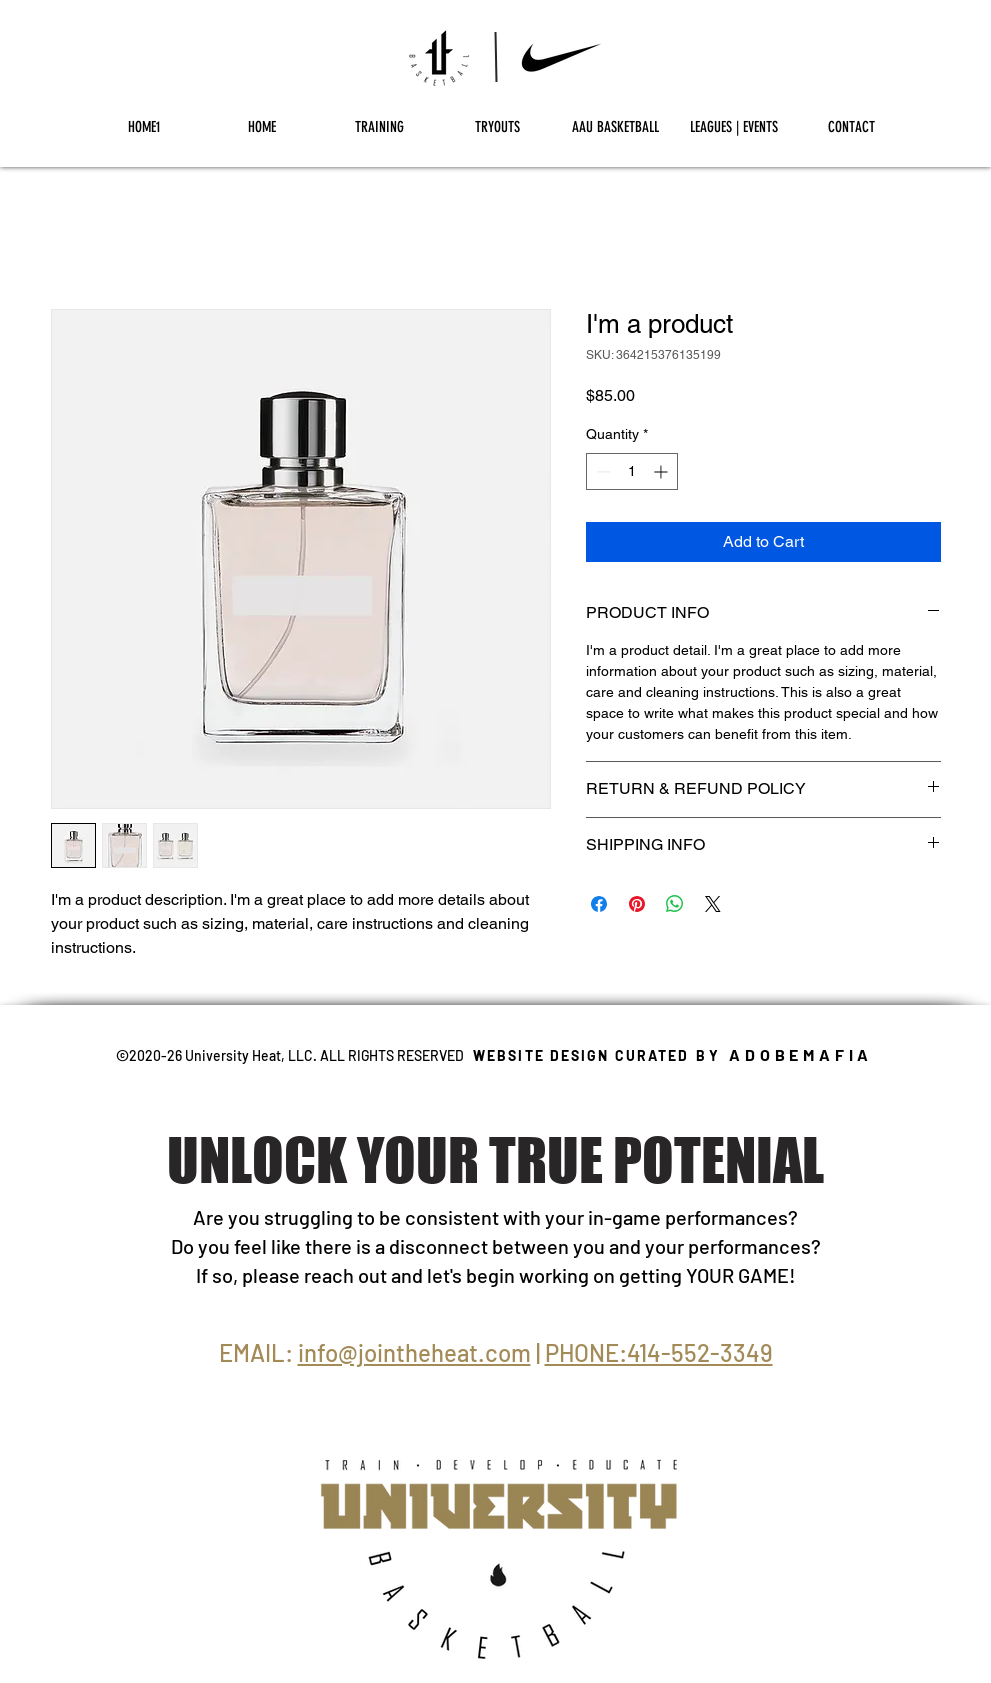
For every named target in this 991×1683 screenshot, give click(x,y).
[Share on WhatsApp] (675, 904)
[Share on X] (713, 904)
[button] (380, 127)
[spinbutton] (632, 471)
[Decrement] (601, 471)
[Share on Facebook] (599, 904)
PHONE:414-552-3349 (659, 1352)
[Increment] (662, 471)
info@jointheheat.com (414, 1352)
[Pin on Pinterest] (637, 904)
